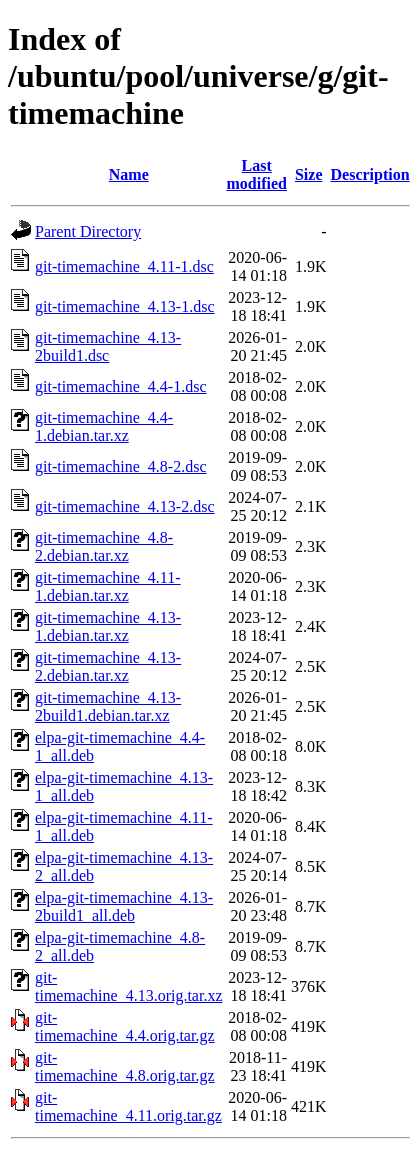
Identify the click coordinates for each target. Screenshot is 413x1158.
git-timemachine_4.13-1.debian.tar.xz (108, 626)
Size (309, 174)
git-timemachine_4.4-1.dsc (121, 386)
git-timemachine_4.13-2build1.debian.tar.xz (108, 706)
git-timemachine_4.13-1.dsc (125, 306)
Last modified (257, 174)
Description (370, 174)
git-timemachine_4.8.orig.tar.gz (125, 1066)
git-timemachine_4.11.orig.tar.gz (128, 1106)
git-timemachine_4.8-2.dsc (121, 466)
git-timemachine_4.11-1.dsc (124, 266)
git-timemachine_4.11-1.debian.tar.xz (108, 586)
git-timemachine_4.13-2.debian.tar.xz (108, 666)
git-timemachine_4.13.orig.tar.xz (129, 986)
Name (129, 174)
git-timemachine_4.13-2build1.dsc (108, 346)
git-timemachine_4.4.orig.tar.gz (125, 1026)
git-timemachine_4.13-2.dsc (125, 506)
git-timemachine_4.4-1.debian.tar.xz (104, 426)
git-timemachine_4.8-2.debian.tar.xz (104, 546)
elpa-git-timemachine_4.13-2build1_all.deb (124, 906)
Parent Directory (88, 231)
